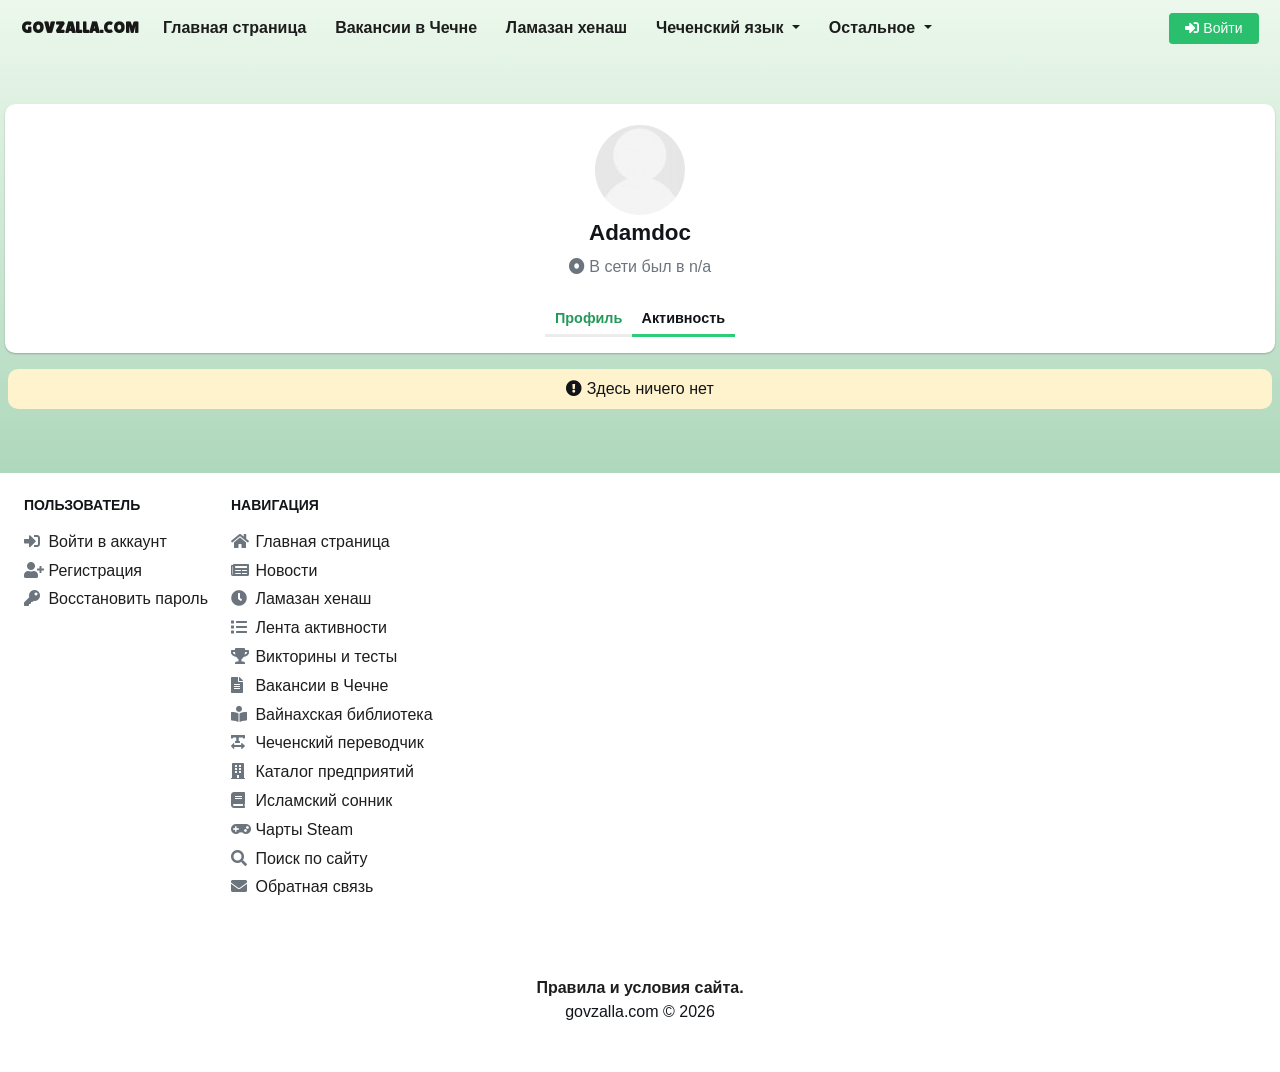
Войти (1213, 28)
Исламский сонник (311, 800)
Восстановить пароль (116, 598)
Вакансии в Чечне (406, 27)
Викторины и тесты (314, 656)
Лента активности (309, 627)
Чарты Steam (292, 829)
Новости (274, 570)
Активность (684, 318)
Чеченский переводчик (327, 742)
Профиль (588, 318)
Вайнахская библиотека (332, 714)
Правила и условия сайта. (639, 987)
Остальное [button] (874, 27)
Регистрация (83, 570)
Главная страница (234, 27)
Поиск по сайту (299, 858)
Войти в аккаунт (95, 541)
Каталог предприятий (322, 771)
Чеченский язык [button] (722, 27)
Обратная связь (302, 886)
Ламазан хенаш (566, 27)
